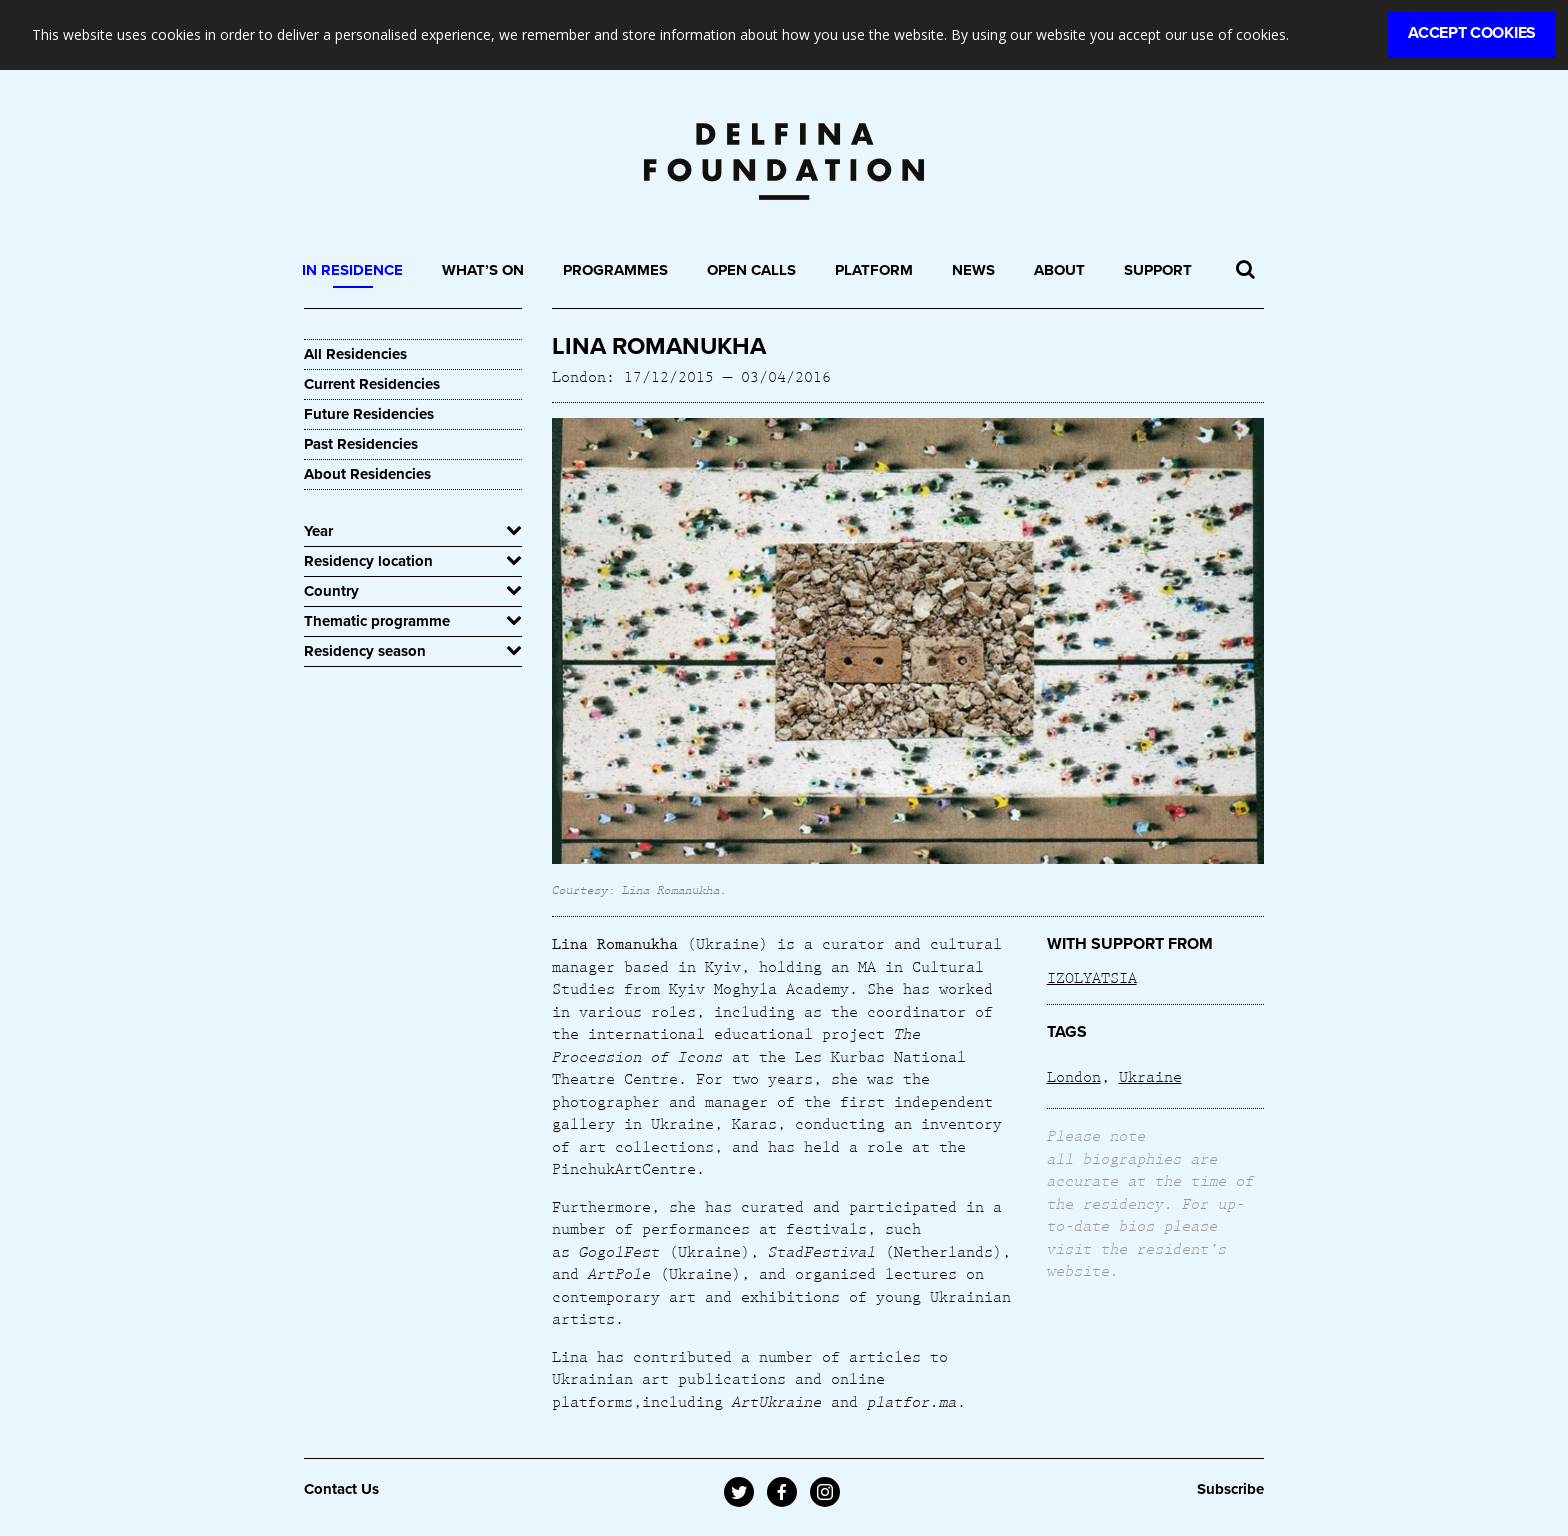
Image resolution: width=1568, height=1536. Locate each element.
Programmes (615, 270)
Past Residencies (361, 444)
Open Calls (751, 270)
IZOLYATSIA (1092, 977)
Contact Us (341, 1489)
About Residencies (367, 474)
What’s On (483, 270)
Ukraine (1150, 1076)
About (1059, 270)
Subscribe (1230, 1489)
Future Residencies (369, 414)
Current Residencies (372, 384)
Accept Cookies (1472, 33)
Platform (874, 270)
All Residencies (355, 354)
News (973, 270)
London (1074, 1076)
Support (1158, 270)
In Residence (352, 270)
